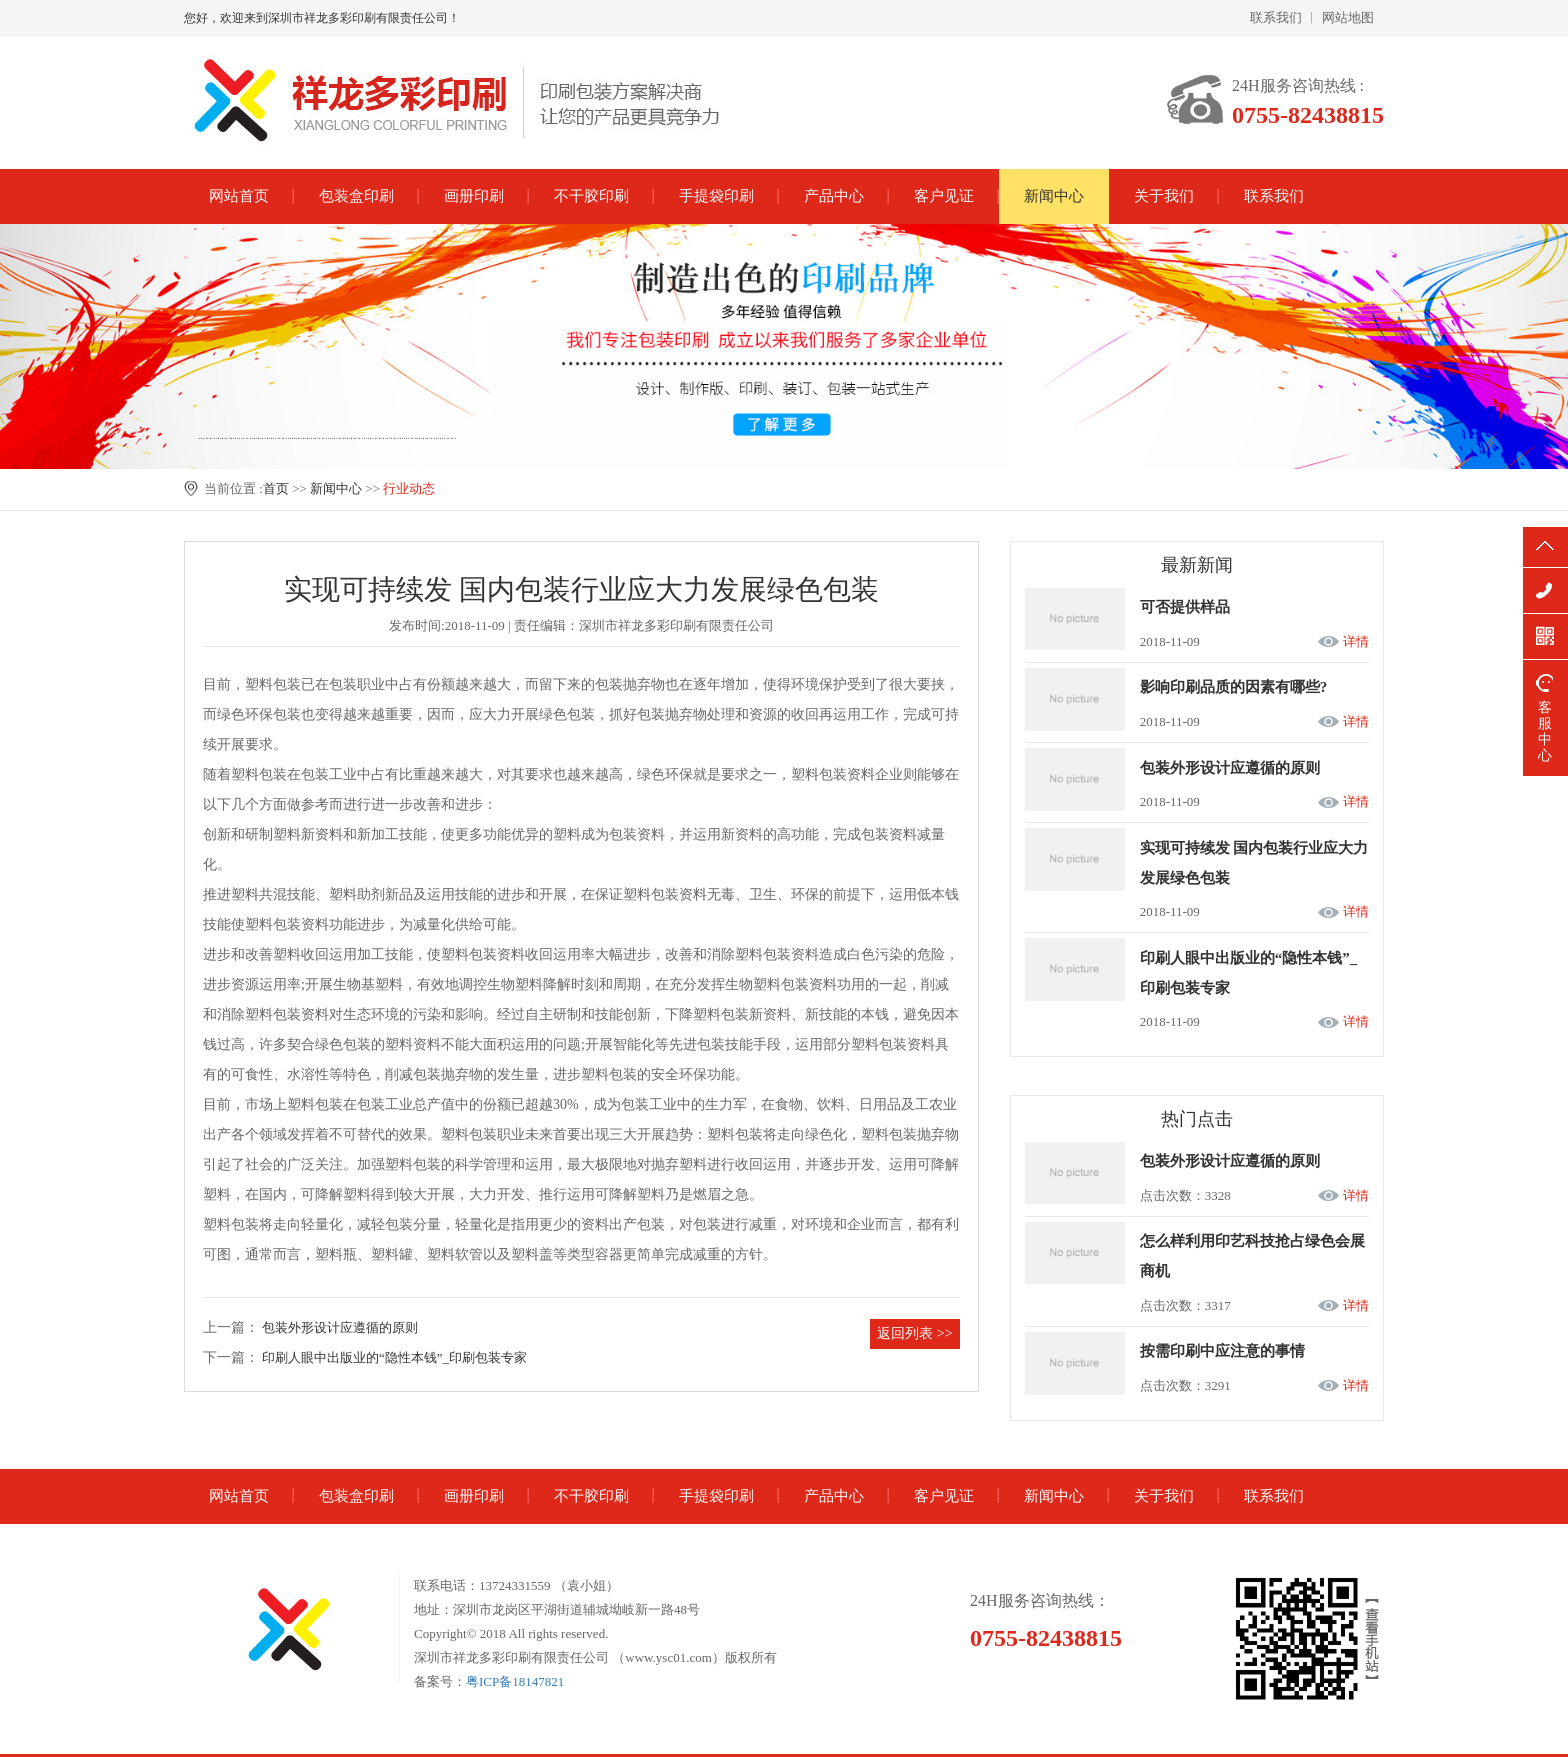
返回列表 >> (914, 1333)
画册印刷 (474, 196)
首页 (276, 488)
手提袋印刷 (716, 196)
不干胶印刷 (591, 196)
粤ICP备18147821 (515, 1681)
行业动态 (409, 488)
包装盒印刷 (356, 196)
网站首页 (239, 196)
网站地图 (1348, 17)
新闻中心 (1054, 196)
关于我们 (1164, 196)
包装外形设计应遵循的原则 (340, 1327)
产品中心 (834, 196)
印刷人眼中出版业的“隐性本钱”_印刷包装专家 (394, 1357)
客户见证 (944, 196)
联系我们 (1276, 17)
